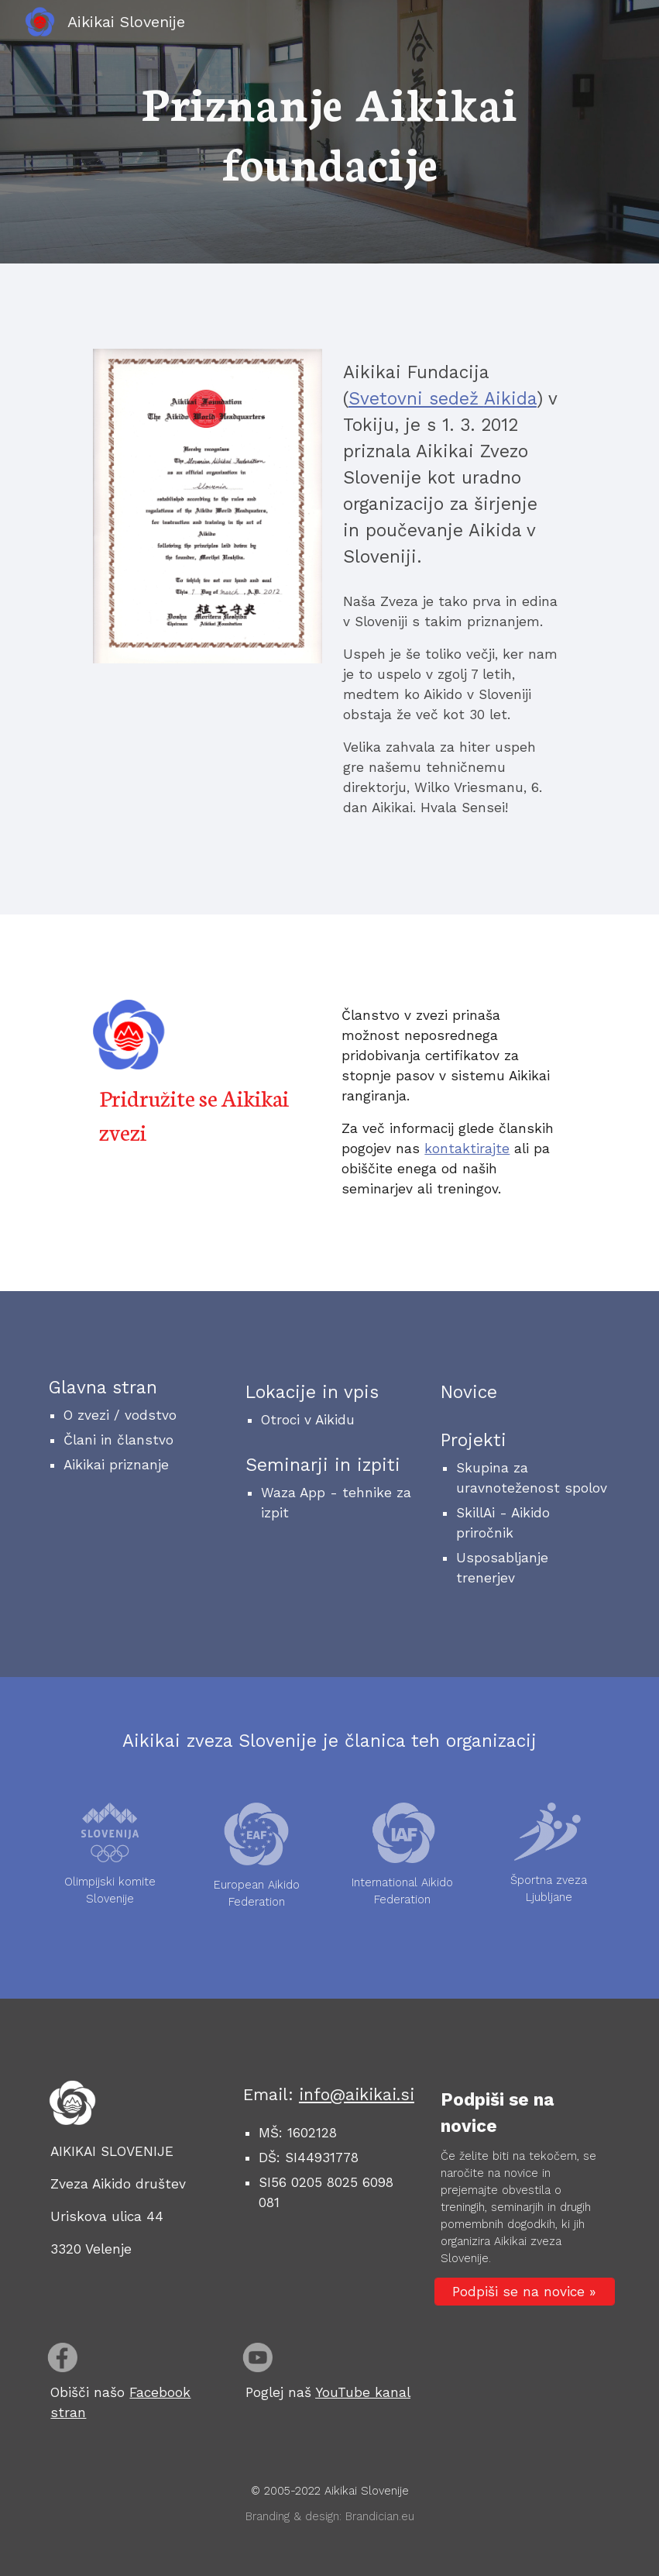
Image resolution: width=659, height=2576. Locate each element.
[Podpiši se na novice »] (524, 2292)
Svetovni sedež (416, 398)
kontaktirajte (467, 1148)
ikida (516, 398)
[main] (329, 132)
